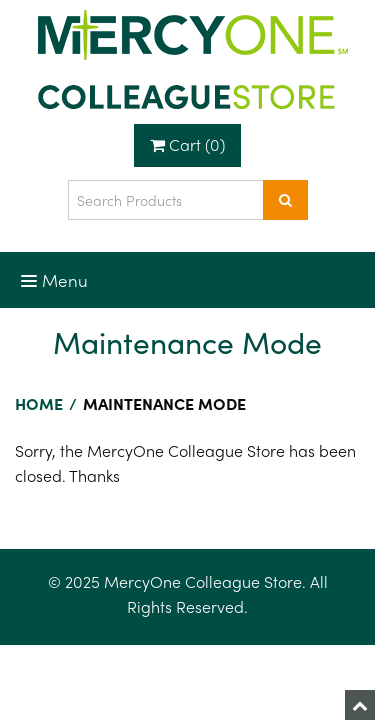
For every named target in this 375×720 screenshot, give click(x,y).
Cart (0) (187, 144)
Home (39, 403)
